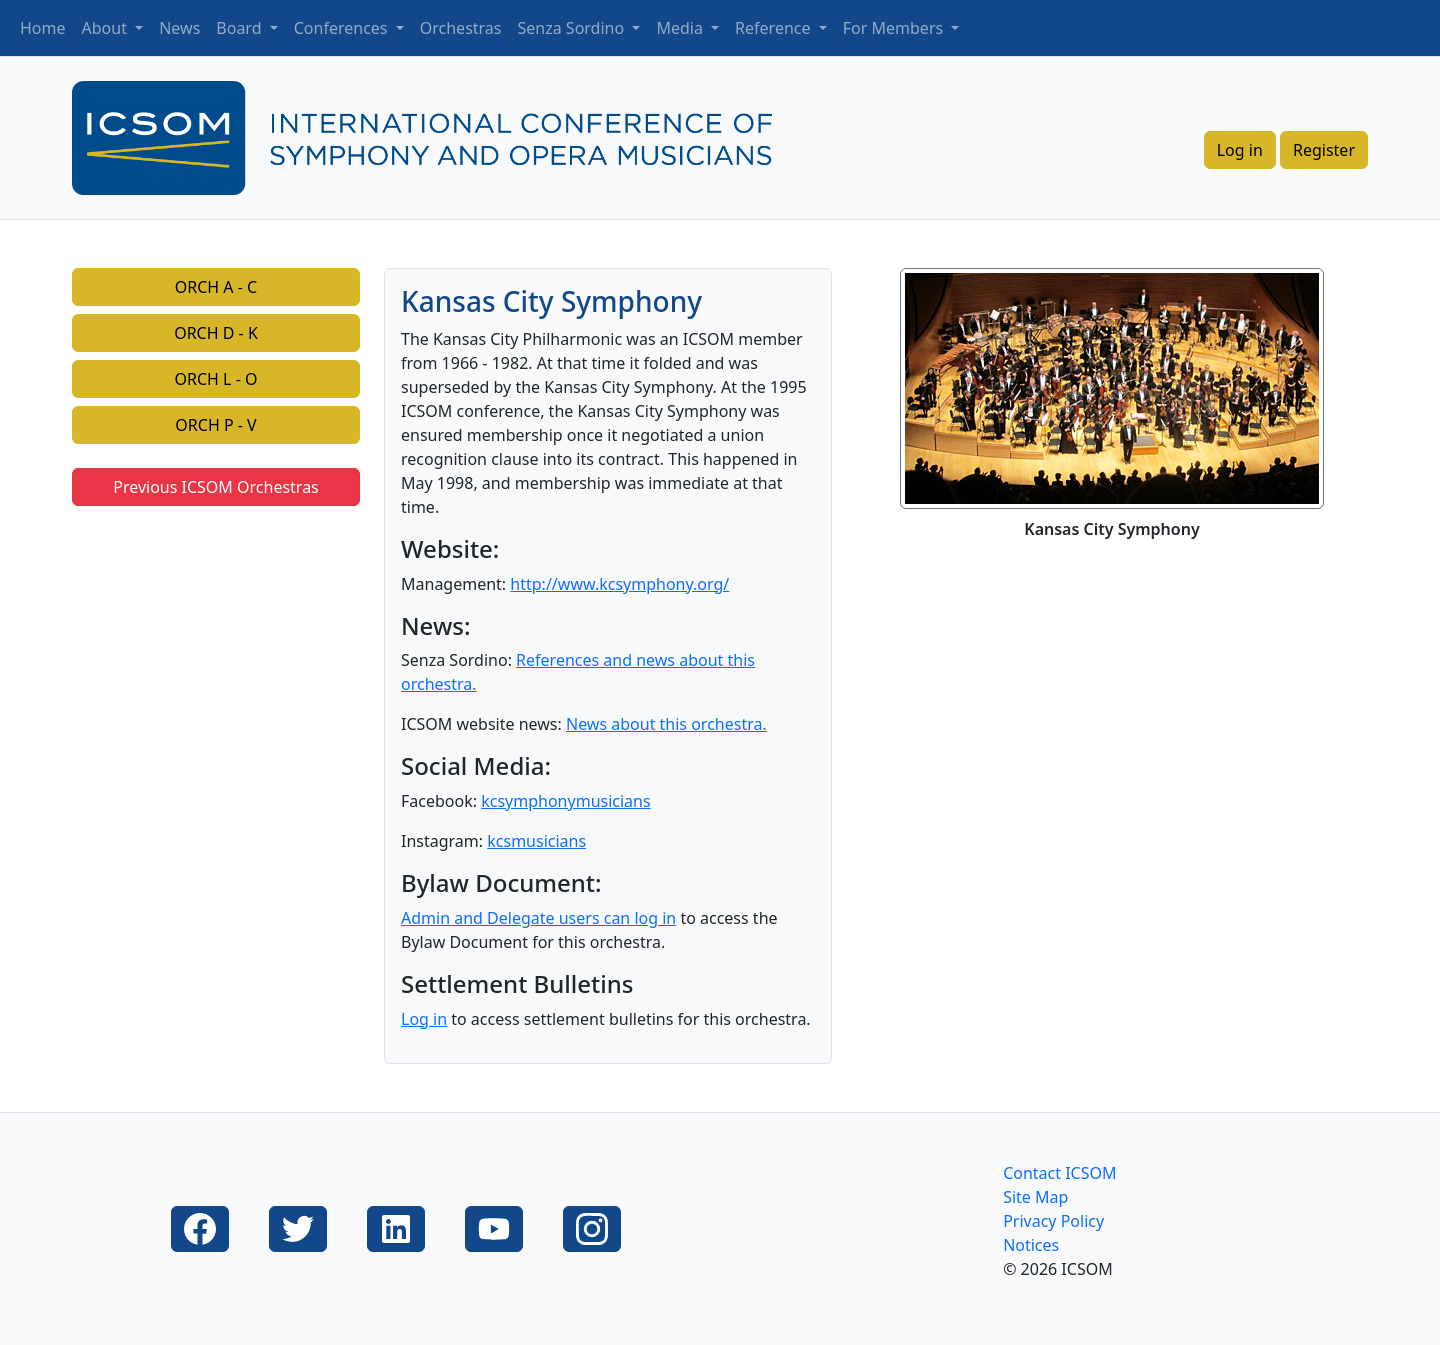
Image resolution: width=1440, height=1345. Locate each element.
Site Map (1035, 1197)
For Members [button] (895, 28)
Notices (1031, 1245)
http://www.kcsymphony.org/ (619, 584)
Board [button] (240, 28)
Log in (424, 1019)
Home (43, 28)
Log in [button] (1240, 150)
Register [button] (1324, 150)
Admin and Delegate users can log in (538, 918)
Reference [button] (775, 28)
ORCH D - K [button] (216, 333)
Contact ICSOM (1059, 1173)
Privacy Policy (1053, 1221)
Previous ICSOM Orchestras (216, 487)
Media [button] (681, 28)
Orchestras (461, 28)
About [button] (107, 28)
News (179, 28)
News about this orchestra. (666, 724)
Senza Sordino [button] (573, 28)
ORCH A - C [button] (216, 287)
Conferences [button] (343, 28)
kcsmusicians (536, 841)
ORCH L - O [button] (216, 379)
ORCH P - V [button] (215, 425)
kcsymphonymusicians (565, 801)
